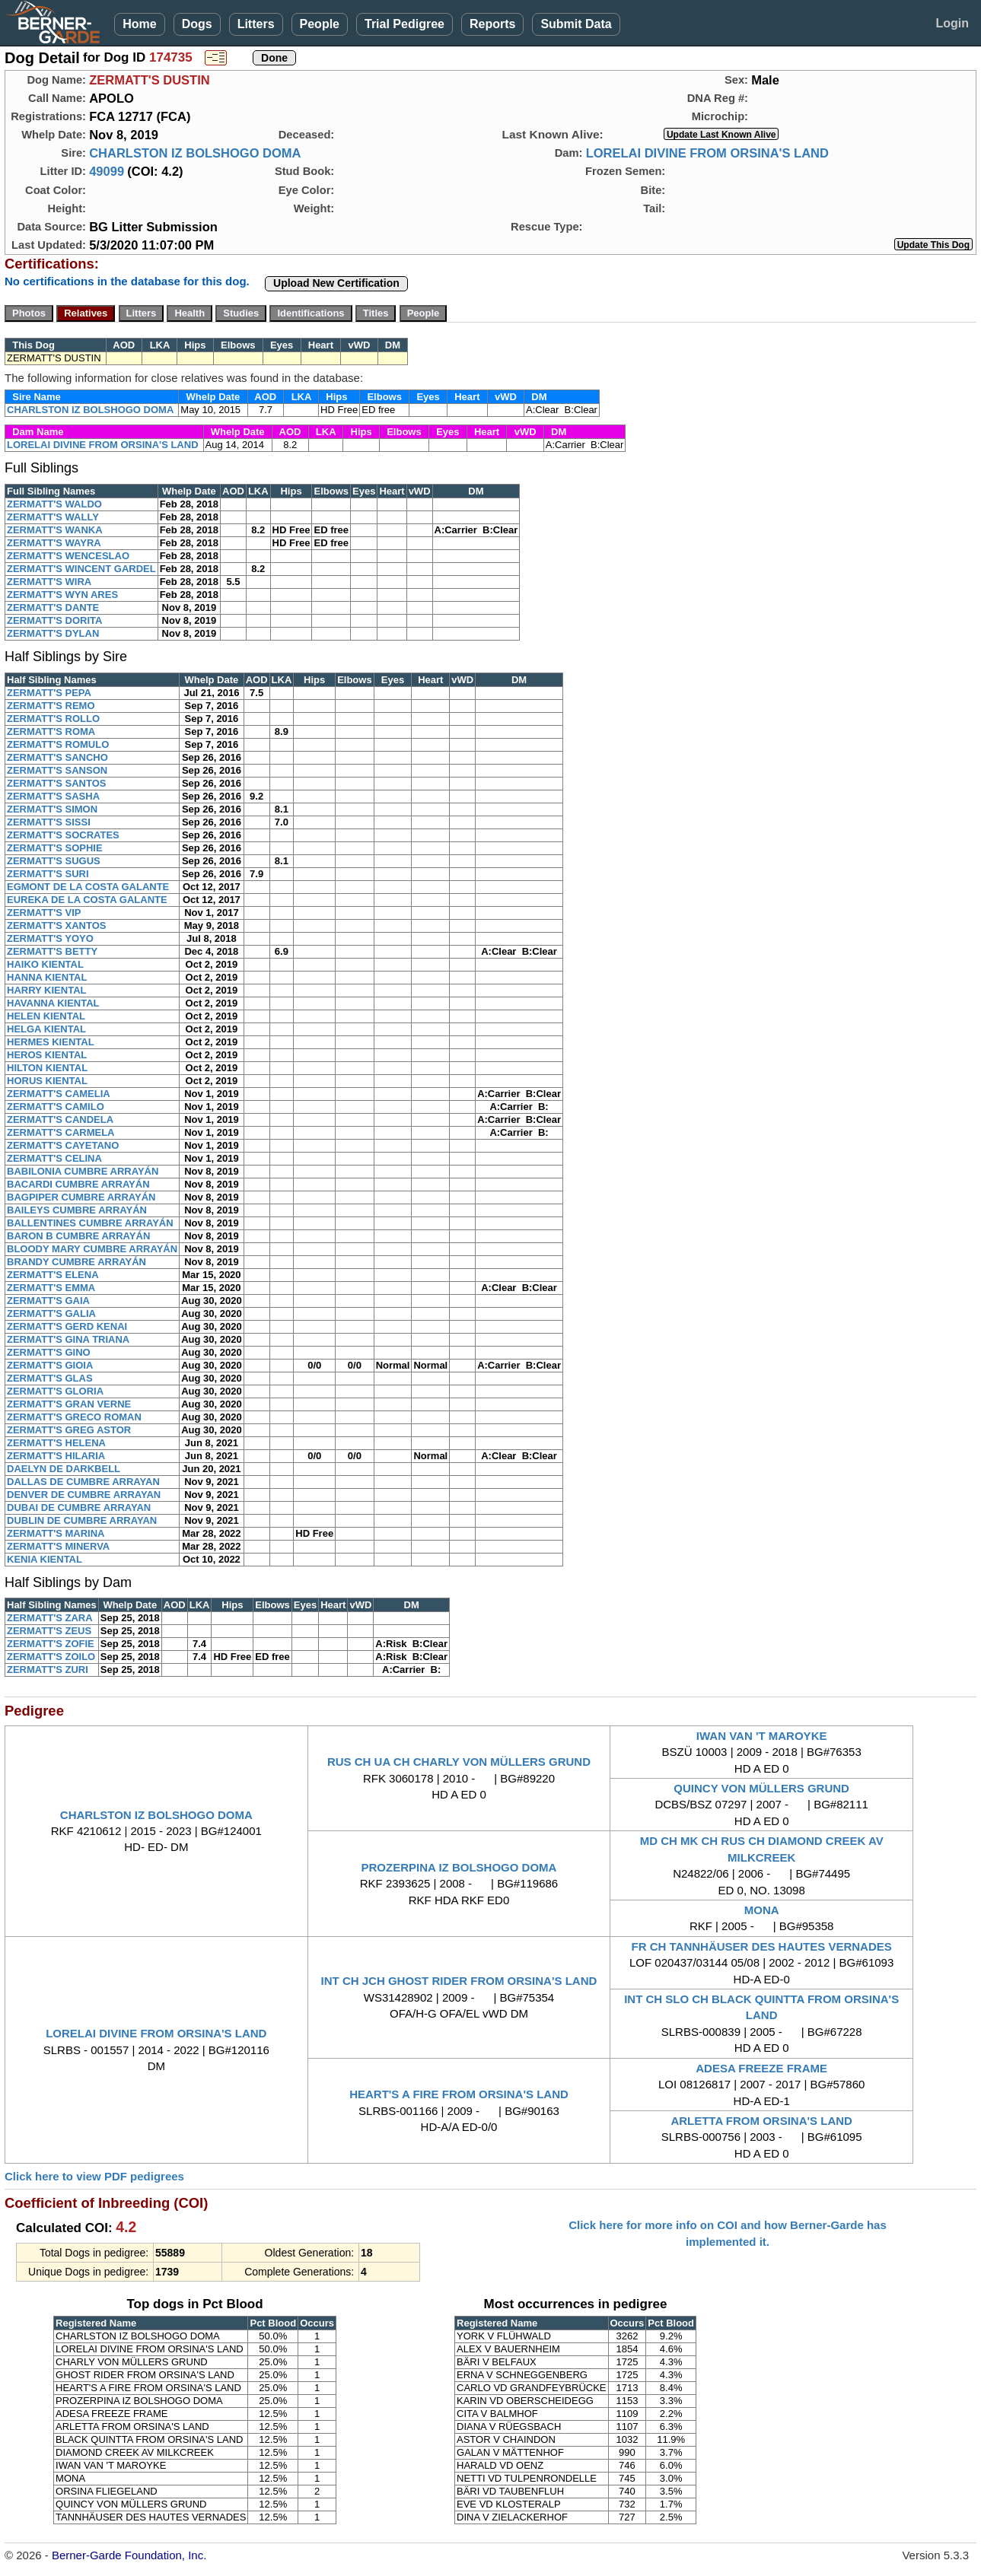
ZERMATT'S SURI (48, 873)
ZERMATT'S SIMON (52, 809)
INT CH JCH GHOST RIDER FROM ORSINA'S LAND (459, 1980)
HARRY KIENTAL (46, 990)
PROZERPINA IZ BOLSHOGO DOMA (459, 1867)
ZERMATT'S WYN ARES (62, 594)
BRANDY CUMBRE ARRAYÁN (76, 1261)
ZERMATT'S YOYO (50, 938)
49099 (106, 171)
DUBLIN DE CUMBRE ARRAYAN (82, 1520)
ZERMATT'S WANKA (55, 530)
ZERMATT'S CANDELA (60, 1119)
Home (139, 23)
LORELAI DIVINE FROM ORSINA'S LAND (707, 153)
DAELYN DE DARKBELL (63, 1468)
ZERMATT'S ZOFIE (50, 1643)
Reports (492, 23)
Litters (256, 23)
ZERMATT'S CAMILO (55, 1106)
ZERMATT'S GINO (49, 1352)
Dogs (197, 23)
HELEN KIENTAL (46, 1016)
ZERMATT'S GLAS (50, 1378)
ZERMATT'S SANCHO (57, 757)
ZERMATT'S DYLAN (53, 633)
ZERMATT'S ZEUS (49, 1630)
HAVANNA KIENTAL (53, 1003)
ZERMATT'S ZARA (50, 1618)
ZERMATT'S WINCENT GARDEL (81, 568)
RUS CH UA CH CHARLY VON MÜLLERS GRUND (459, 1761)
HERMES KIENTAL (50, 1042)
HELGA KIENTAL (46, 1029)
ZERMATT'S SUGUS (53, 861)
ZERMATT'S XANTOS (56, 925)
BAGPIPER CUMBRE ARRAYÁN (81, 1197)
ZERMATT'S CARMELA (61, 1132)
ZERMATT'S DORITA (54, 620)
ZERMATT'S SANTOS (56, 783)
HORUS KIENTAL (47, 1080)
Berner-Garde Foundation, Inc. (129, 2555)
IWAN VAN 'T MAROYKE (761, 1735)
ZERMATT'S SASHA (53, 796)
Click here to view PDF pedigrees (94, 2176)
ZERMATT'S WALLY (53, 517)
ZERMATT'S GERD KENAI (67, 1326)
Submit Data (575, 23)
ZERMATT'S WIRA (49, 581)
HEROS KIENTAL (47, 1055)
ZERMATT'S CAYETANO (63, 1145)
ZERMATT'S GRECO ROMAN (74, 1417)
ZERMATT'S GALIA (51, 1313)
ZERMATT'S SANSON (57, 770)
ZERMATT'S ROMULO (58, 744)
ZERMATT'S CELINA (54, 1158)
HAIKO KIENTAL (45, 964)
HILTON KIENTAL (47, 1067)
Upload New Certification (336, 283)
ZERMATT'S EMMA (51, 1287)
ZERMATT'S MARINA (56, 1533)
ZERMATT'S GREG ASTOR (69, 1430)
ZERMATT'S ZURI (47, 1669)
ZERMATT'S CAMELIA (58, 1093)
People (319, 23)
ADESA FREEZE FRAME (761, 2068)
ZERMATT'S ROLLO (53, 718)
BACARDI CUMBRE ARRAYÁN (78, 1184)
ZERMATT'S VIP (44, 912)
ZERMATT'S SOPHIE (55, 848)
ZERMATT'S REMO (51, 705)
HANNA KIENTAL (47, 977)
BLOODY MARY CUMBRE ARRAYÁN (92, 1249)
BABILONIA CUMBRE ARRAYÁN (82, 1171)
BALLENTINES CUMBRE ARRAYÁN (90, 1223)
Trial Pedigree (404, 23)
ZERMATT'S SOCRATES (63, 835)
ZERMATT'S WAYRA (54, 543)
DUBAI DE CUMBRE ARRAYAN (79, 1507)
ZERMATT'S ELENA (53, 1274)
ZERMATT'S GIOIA (50, 1365)
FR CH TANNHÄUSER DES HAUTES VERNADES (762, 1946)
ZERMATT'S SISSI (49, 822)
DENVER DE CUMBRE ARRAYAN (84, 1494)
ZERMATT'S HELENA (56, 1443)
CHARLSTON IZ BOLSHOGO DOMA (195, 153)
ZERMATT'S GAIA (48, 1300)
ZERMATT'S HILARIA (56, 1455)
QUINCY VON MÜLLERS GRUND (761, 1788)
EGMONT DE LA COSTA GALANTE (88, 886)
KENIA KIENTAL (44, 1559)
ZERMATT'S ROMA (51, 731)
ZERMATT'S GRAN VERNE (69, 1404)
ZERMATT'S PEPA (49, 692)
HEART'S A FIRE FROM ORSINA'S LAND (459, 2094)
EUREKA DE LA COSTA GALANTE (87, 899)
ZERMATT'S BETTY (52, 951)
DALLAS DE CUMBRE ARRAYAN (83, 1481)
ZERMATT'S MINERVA (58, 1546)
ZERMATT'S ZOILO (51, 1656)
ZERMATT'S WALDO (54, 504)
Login (952, 23)
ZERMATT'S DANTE (53, 607)
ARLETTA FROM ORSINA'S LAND (761, 2120)
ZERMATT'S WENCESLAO (68, 555)
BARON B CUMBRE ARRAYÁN (78, 1236)
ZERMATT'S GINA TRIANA (68, 1339)
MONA (761, 1909)
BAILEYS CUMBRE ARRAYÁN (77, 1210)
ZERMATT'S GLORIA (55, 1391)
